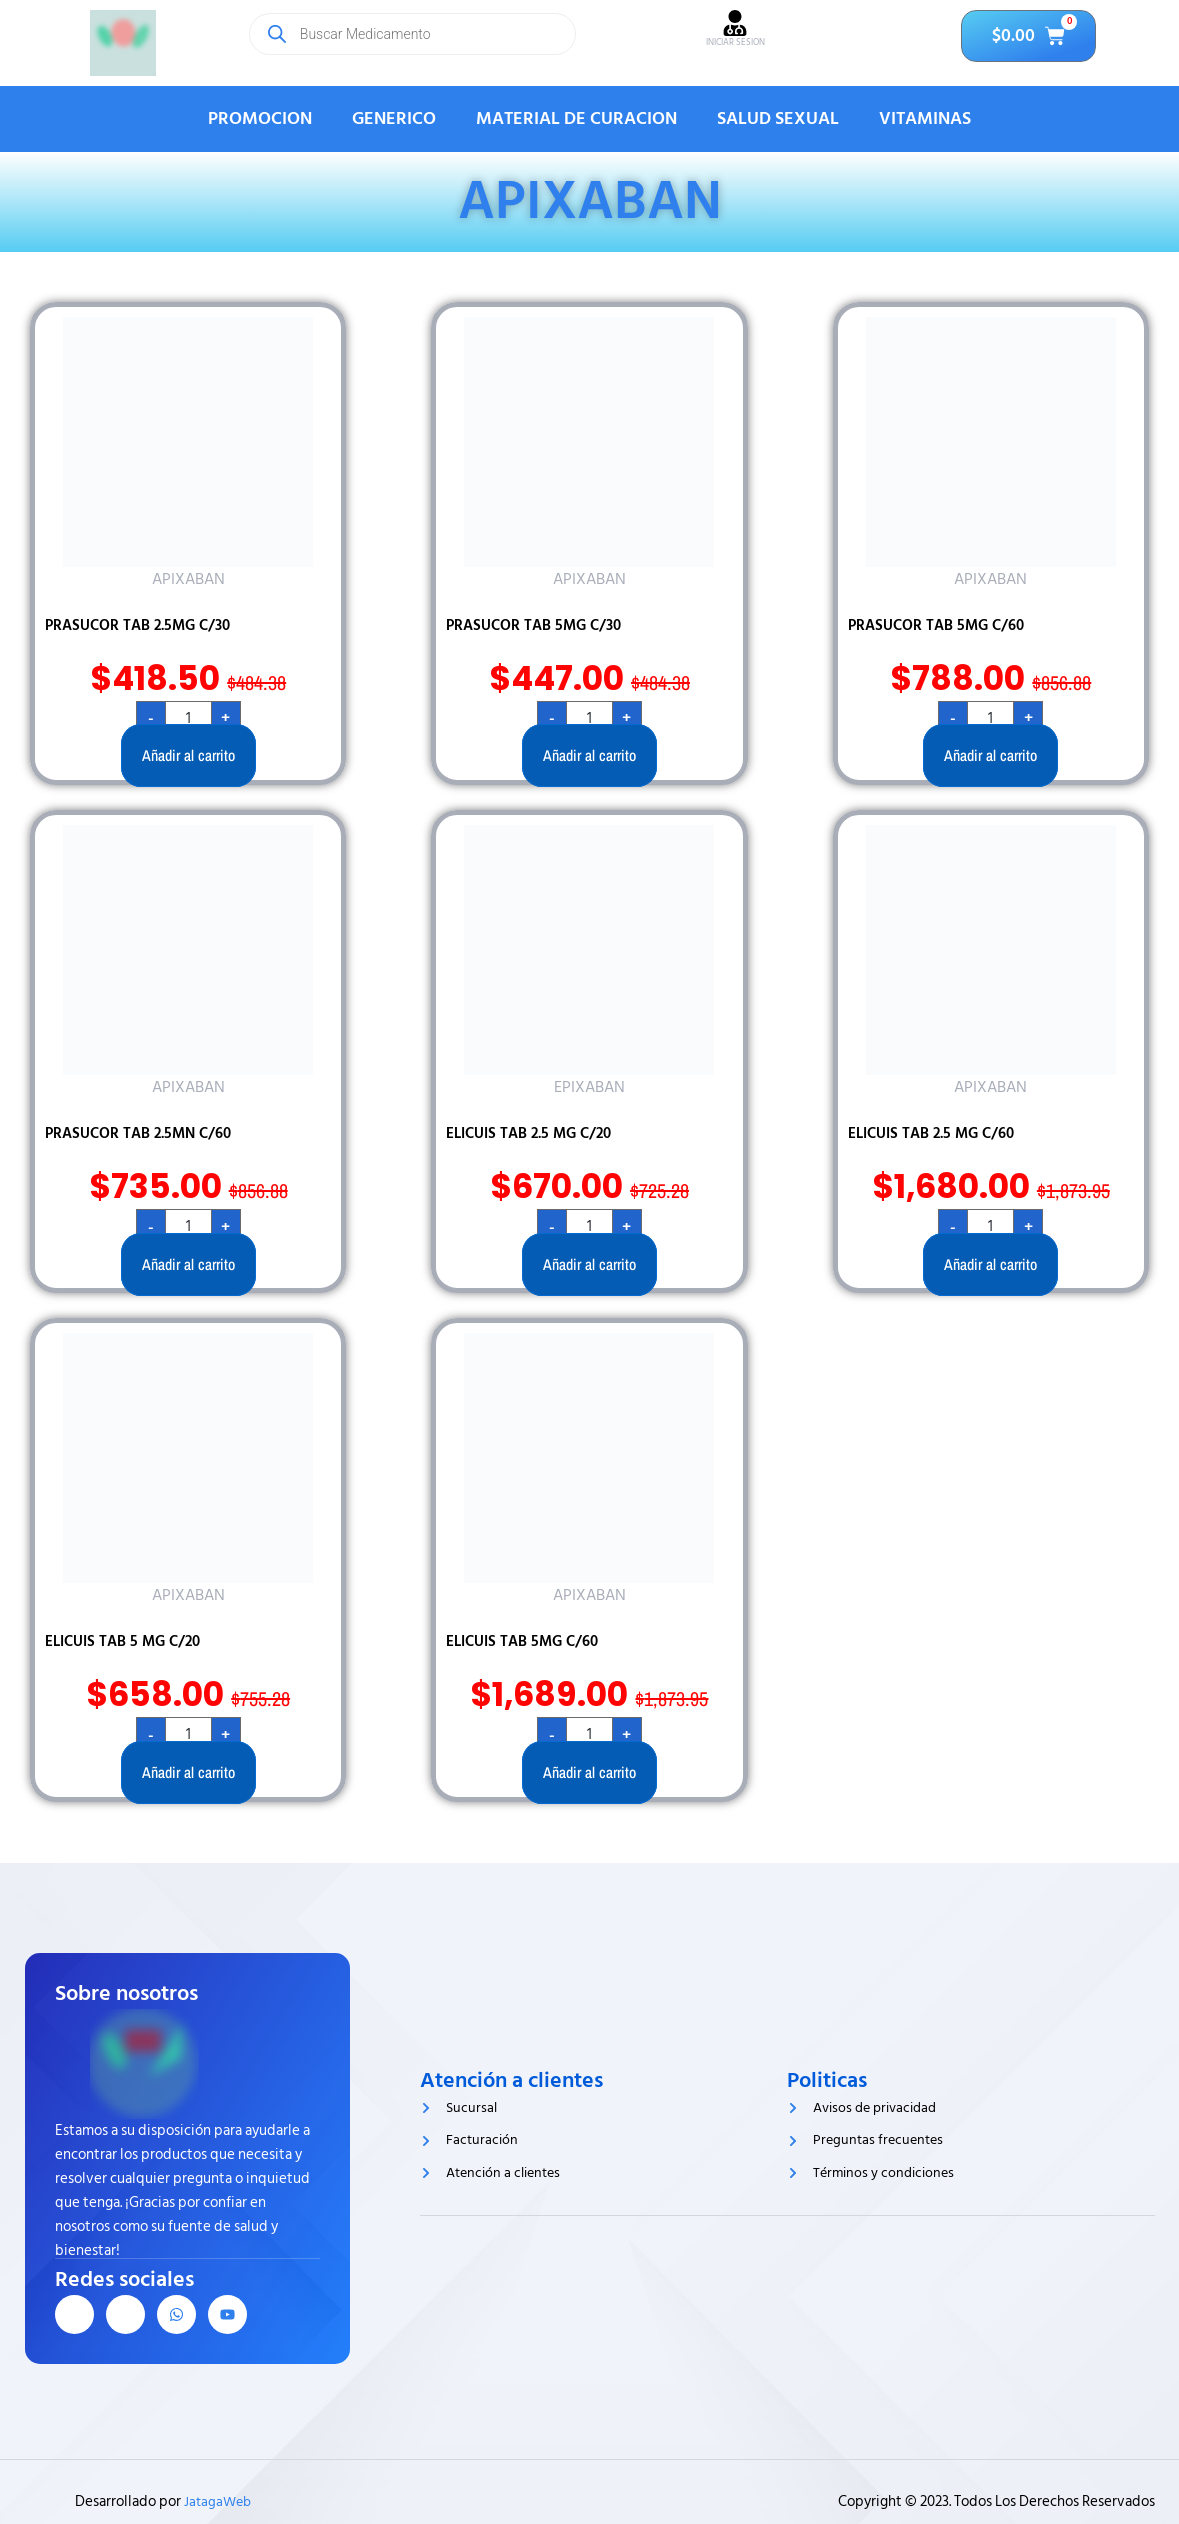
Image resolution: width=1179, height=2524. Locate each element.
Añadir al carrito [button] (188, 756)
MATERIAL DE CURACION (576, 118)
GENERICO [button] (394, 118)
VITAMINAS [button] (925, 118)
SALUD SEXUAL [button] (778, 118)
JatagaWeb (218, 2501)
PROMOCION (260, 118)
